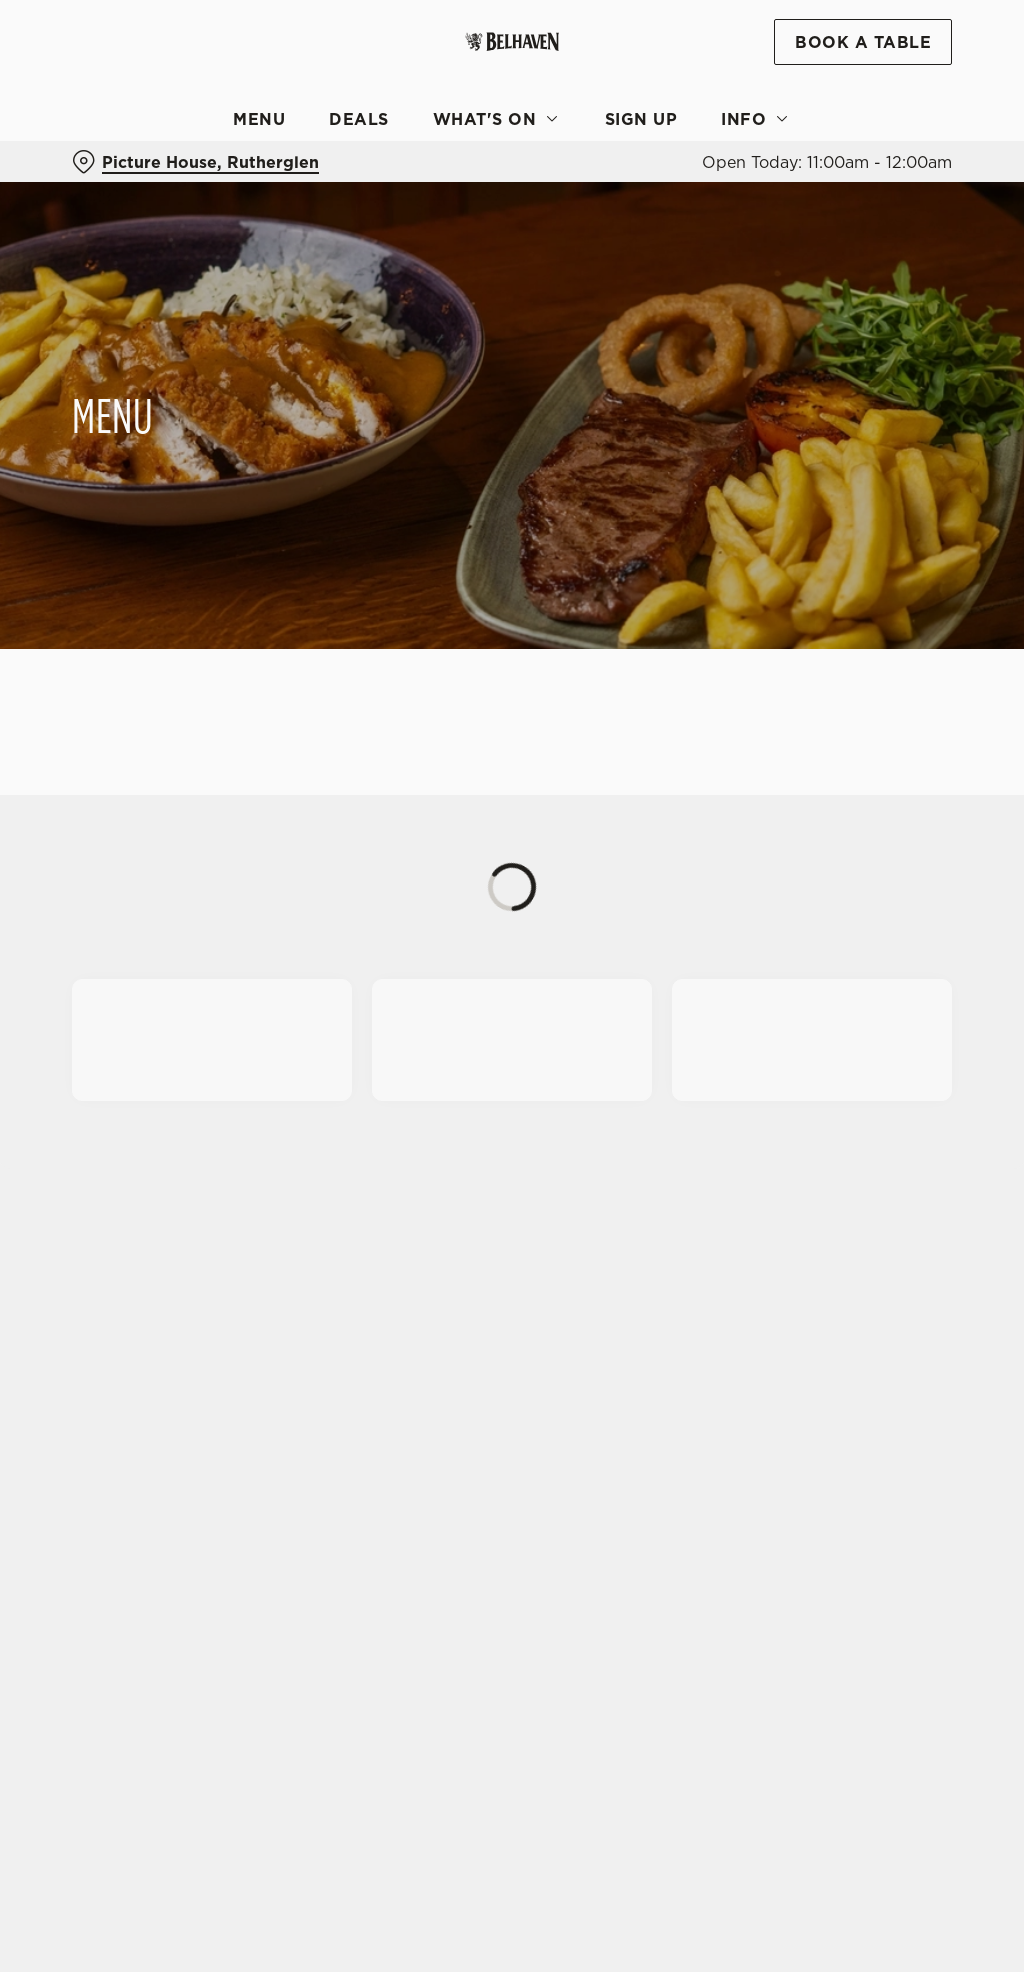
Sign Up (641, 119)
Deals (359, 119)
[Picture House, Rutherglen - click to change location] (195, 162)
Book (863, 42)
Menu (259, 119)
